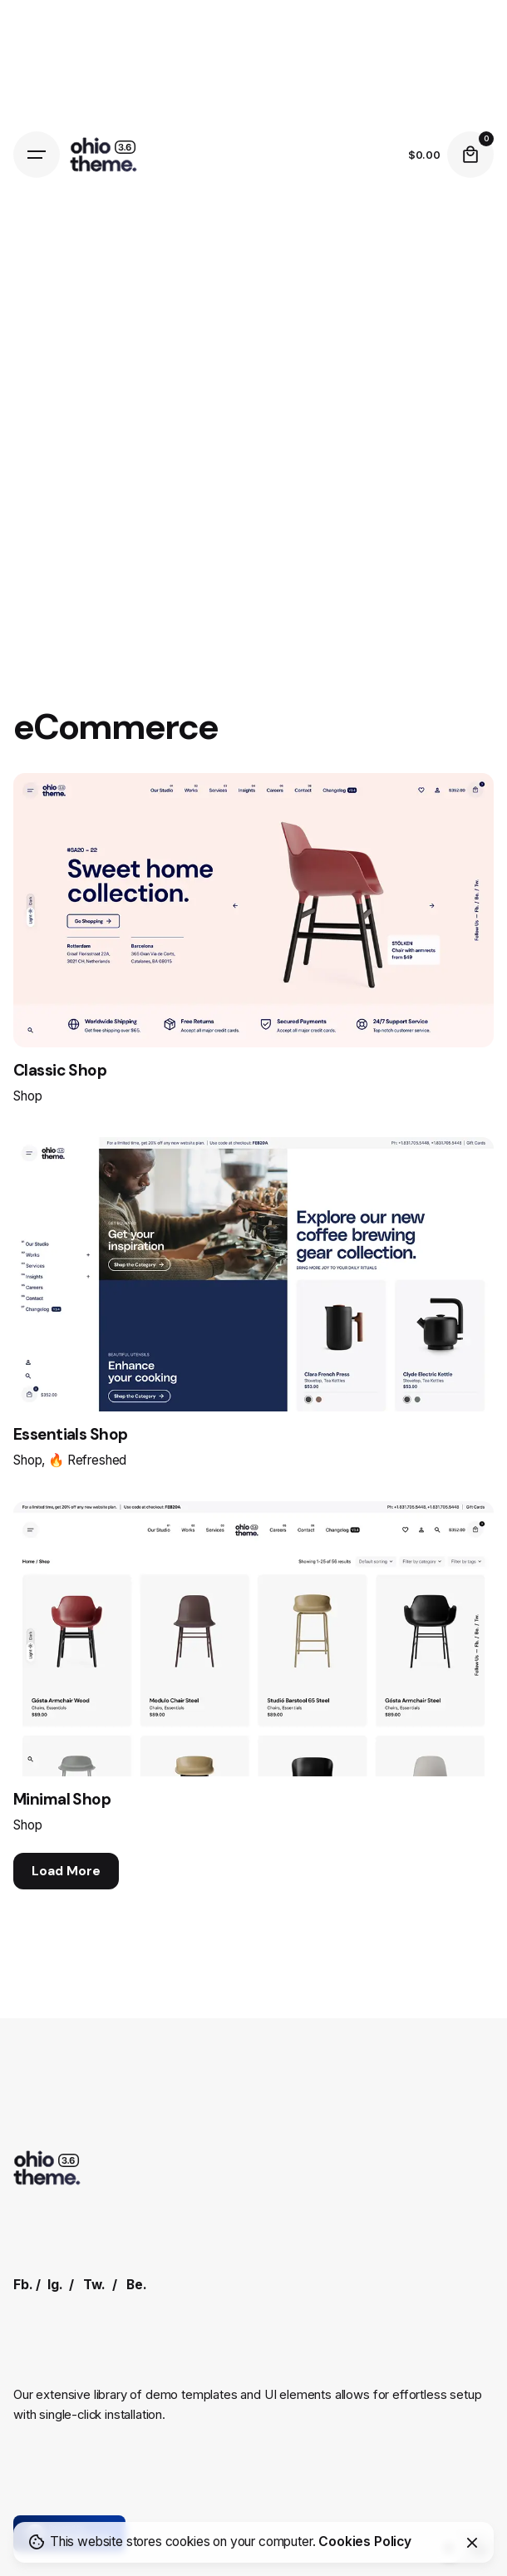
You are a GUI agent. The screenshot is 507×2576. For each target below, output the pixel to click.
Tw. (94, 2285)
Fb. (23, 2285)
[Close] (472, 2542)
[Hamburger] (36, 154)
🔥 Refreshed (87, 1460)
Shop (27, 1096)
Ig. (55, 2285)
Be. (136, 2285)
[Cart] (470, 154)
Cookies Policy (364, 2541)
